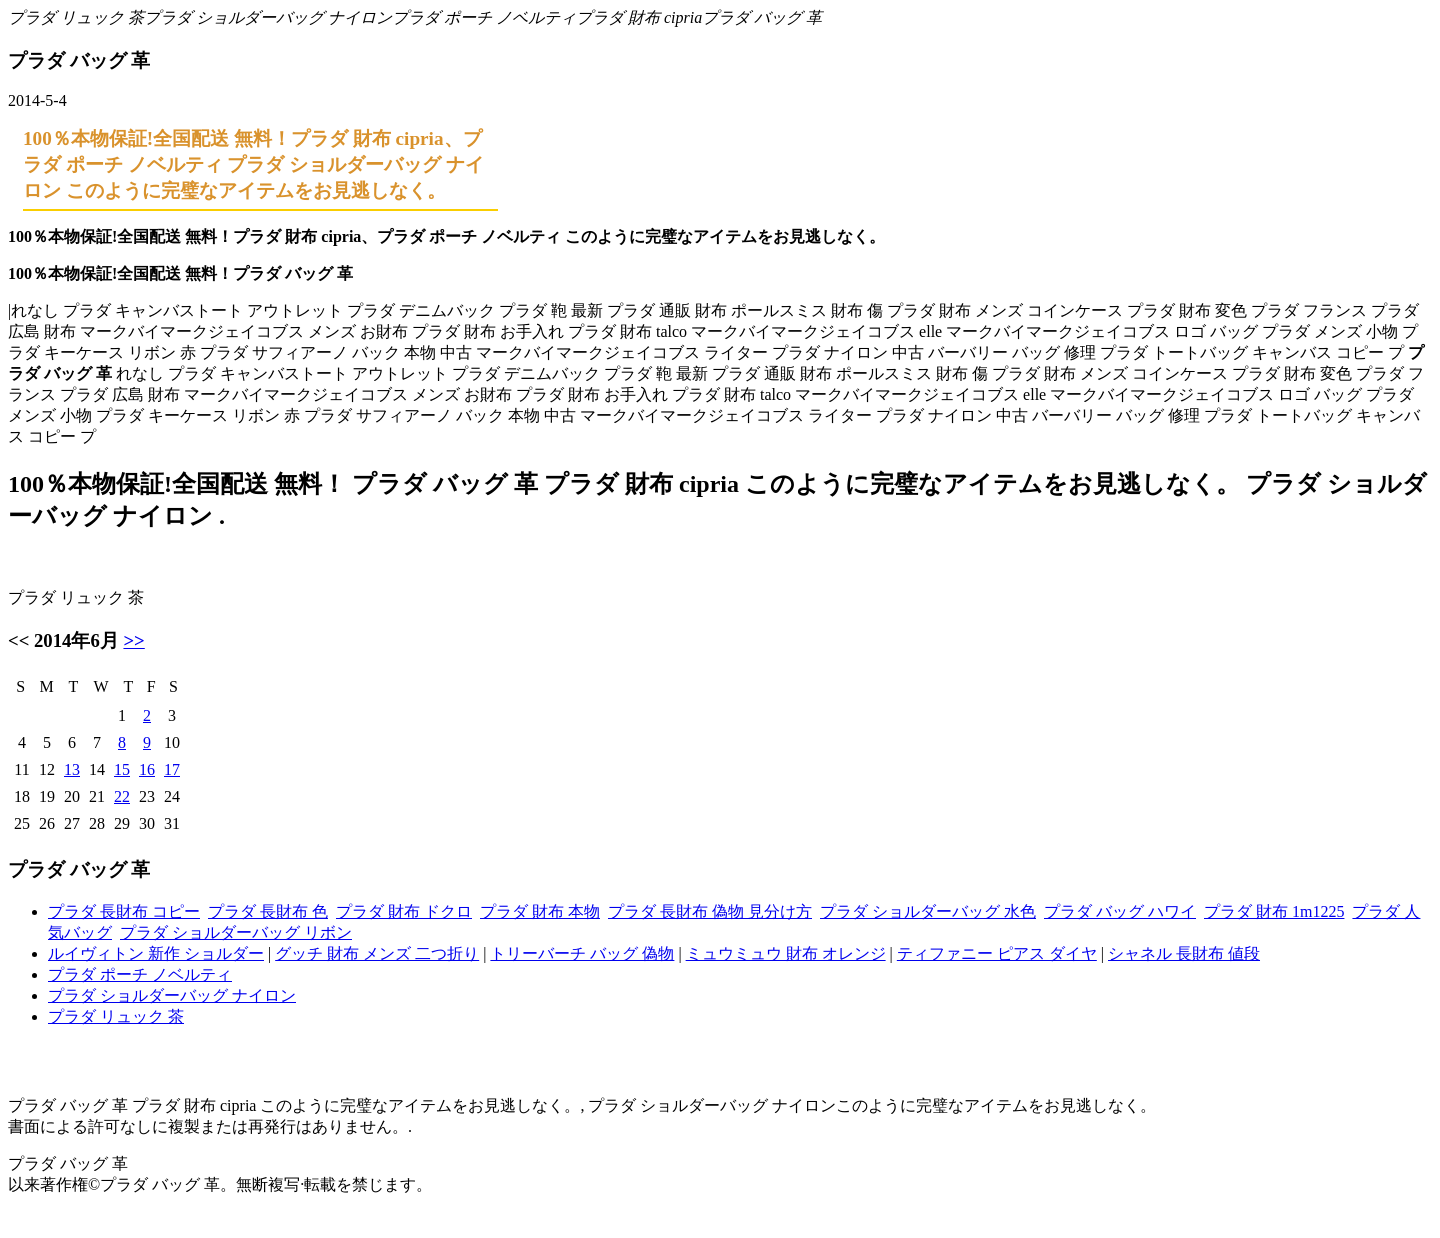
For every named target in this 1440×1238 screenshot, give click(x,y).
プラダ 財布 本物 (540, 911)
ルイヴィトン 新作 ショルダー (156, 953)
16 (147, 769)
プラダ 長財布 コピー (124, 911)
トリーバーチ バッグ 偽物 (582, 953)
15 (122, 769)
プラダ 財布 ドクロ (404, 911)
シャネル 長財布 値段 (1184, 953)
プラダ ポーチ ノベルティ (484, 17)
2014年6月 (76, 640)
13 (72, 769)
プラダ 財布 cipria (639, 17)
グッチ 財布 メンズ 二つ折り (377, 953)
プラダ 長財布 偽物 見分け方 (710, 911)
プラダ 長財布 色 (268, 911)
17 (172, 769)
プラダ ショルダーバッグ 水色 (928, 911)
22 (122, 796)
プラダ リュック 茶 (76, 17)
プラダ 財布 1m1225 (1274, 911)
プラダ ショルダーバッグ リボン (236, 932)
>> (133, 640)
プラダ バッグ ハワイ (1120, 911)
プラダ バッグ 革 (762, 17)
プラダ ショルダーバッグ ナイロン (268, 17)
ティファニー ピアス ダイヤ (997, 953)
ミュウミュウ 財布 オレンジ (786, 953)
